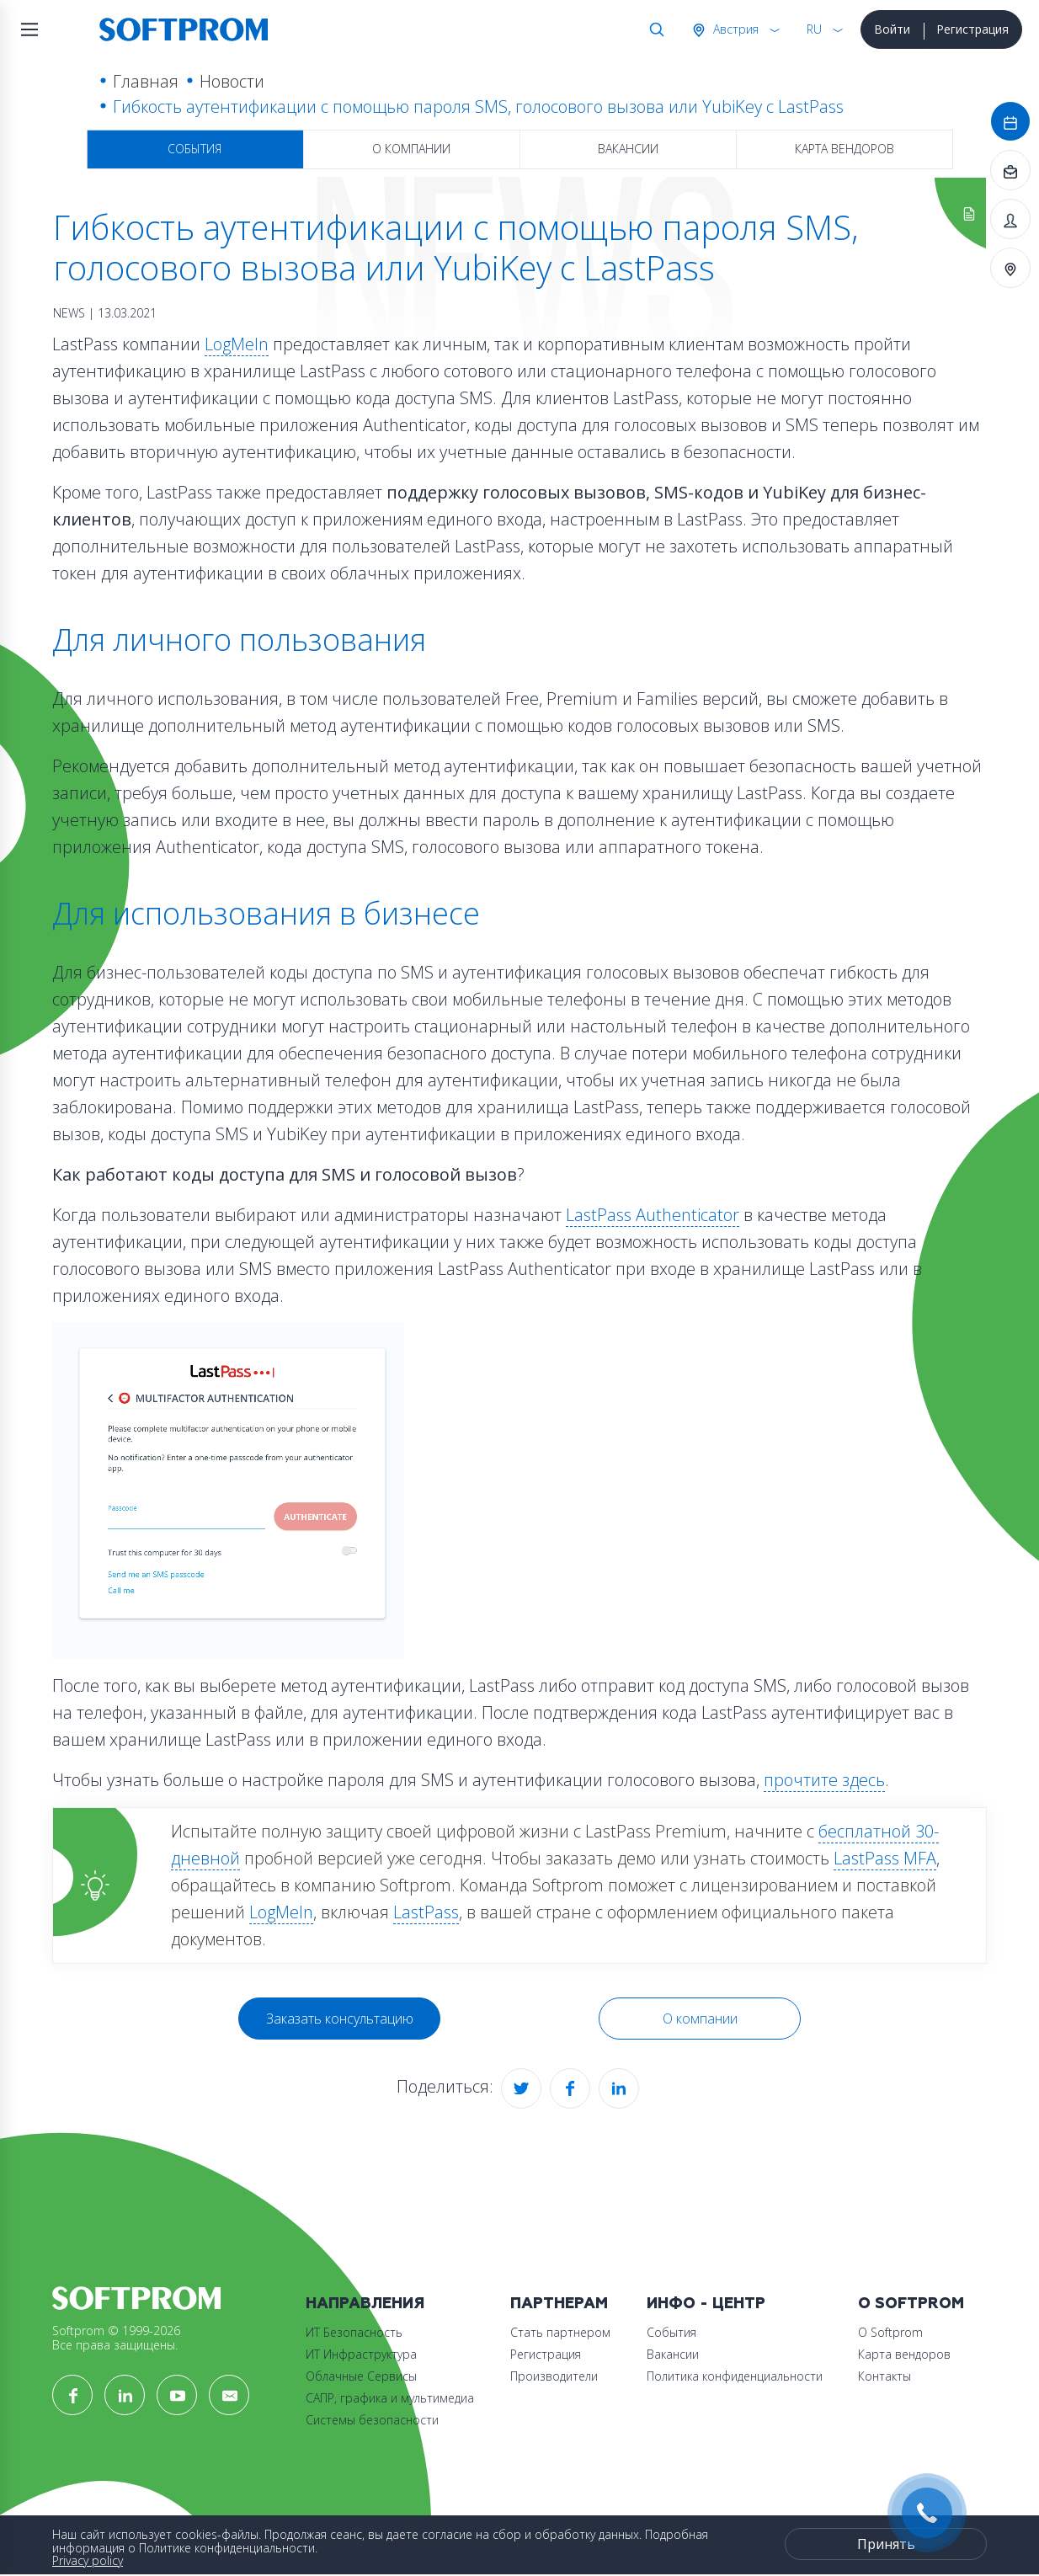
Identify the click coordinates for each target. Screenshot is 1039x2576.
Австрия (734, 29)
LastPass (426, 1912)
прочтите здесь (824, 1779)
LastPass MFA (885, 1858)
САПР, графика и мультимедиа (390, 2398)
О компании (411, 149)
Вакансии (628, 149)
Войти (892, 29)
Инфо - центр (706, 2303)
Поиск (653, 29)
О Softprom (911, 2303)
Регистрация (972, 29)
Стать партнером (560, 2332)
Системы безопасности (372, 2420)
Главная (145, 81)
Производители (554, 2376)
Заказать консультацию (339, 2018)
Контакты (884, 2376)
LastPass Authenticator (652, 1214)
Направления (365, 2303)
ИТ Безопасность (354, 2332)
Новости (232, 81)
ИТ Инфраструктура (361, 2354)
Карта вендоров (844, 149)
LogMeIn (237, 344)
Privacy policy (87, 2560)
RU (814, 29)
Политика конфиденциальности (735, 2376)
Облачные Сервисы (361, 2376)
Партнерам (559, 2303)
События (194, 149)
